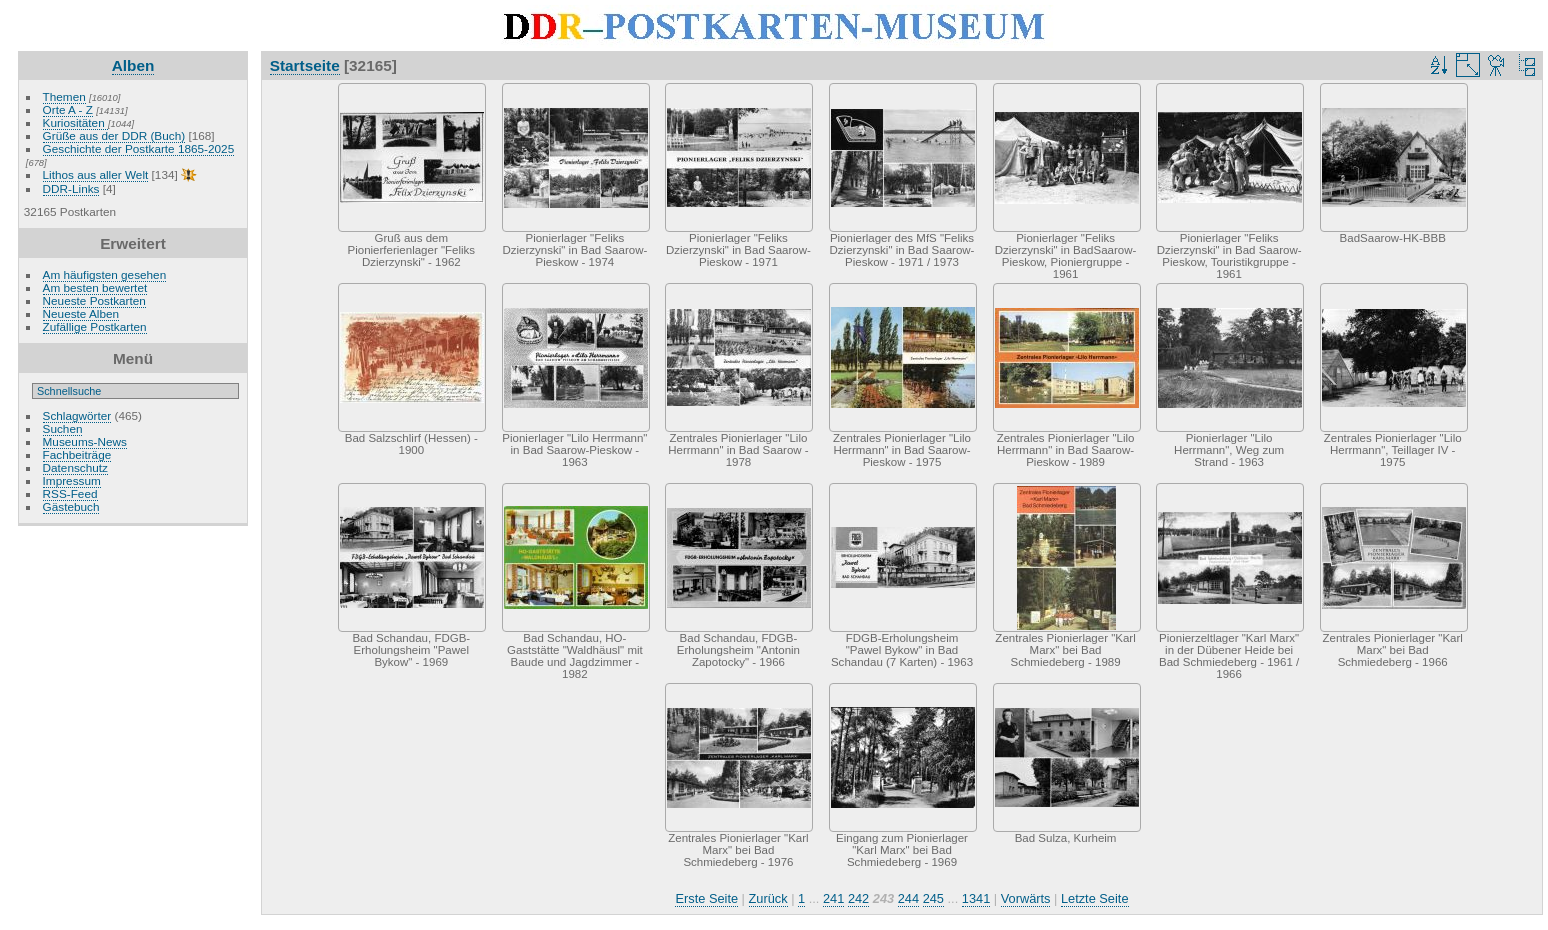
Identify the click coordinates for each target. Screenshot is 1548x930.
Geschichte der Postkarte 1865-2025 (139, 148)
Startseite (305, 65)
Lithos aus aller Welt (96, 174)
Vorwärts (1026, 898)
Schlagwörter (77, 415)
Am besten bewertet (95, 287)
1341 (976, 898)
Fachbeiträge (77, 454)
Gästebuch (71, 506)
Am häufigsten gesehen (105, 274)
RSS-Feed (70, 493)
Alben (133, 65)
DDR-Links (71, 188)
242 (858, 898)
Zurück (768, 898)
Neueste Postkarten (94, 300)
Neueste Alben (81, 313)
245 (933, 898)
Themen (64, 96)
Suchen (63, 428)
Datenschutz (75, 467)
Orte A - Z (68, 109)
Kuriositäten (75, 122)
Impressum (72, 480)
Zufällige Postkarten (95, 326)
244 (908, 898)
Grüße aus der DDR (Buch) (114, 135)
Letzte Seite (1095, 898)
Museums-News (85, 441)
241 (833, 898)
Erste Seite (706, 898)
